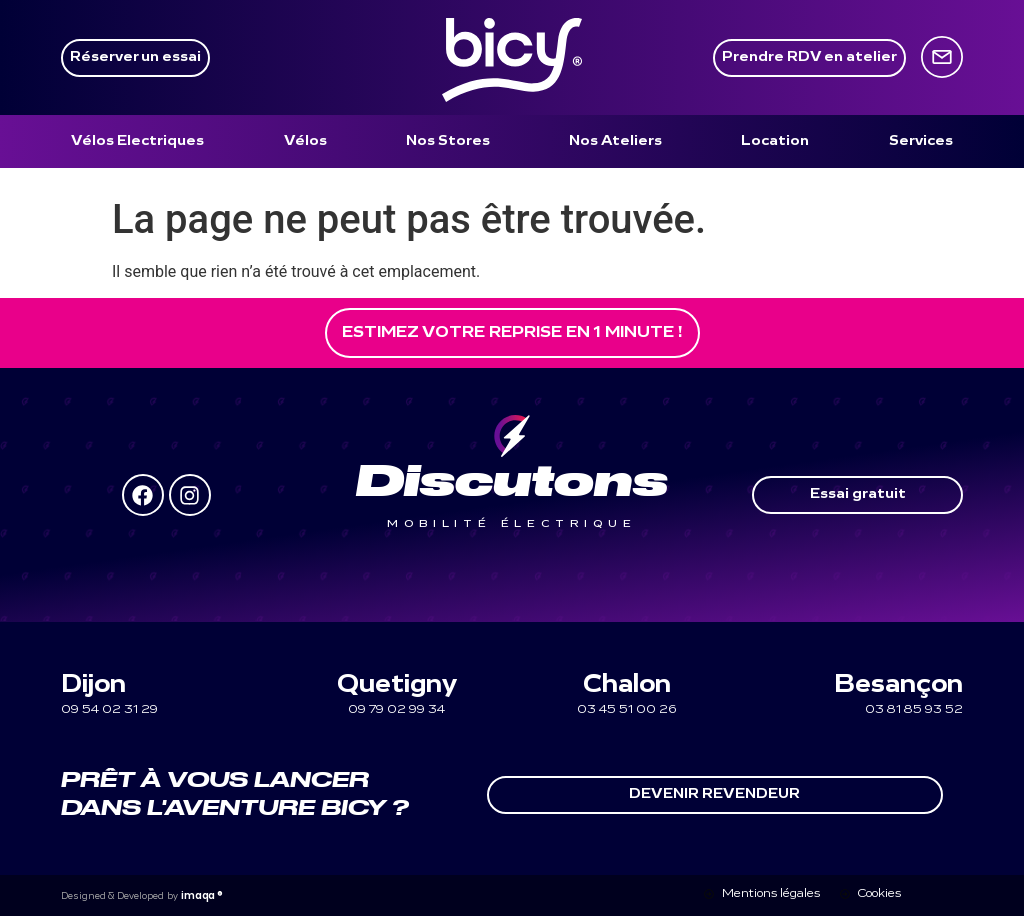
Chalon (627, 685)
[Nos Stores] (448, 141)
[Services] (921, 141)
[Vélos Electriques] (137, 141)
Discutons (512, 483)
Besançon (898, 685)
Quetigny (397, 685)
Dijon (93, 685)
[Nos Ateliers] (615, 141)
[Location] (775, 141)
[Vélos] (305, 141)
